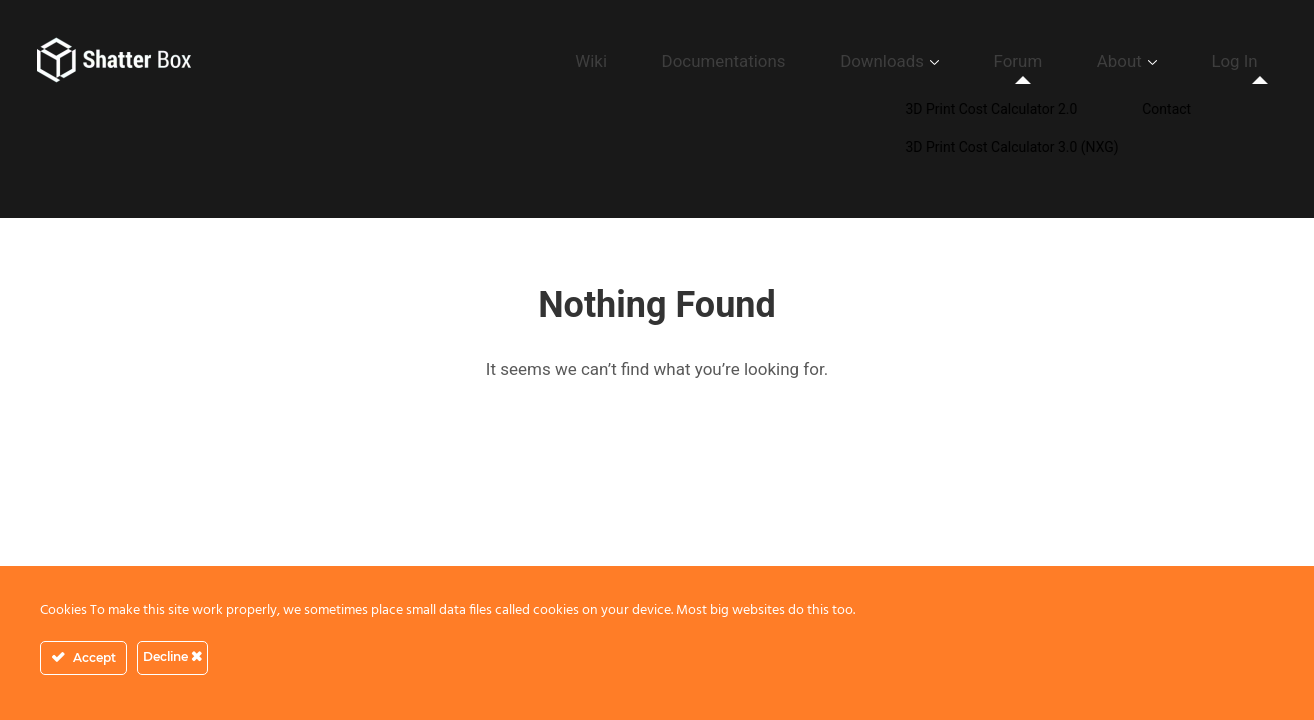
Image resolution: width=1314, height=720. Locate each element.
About (1161, 61)
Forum (1087, 61)
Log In (1248, 61)
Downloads (981, 61)
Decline (172, 656)
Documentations (857, 61)
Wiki (756, 61)
